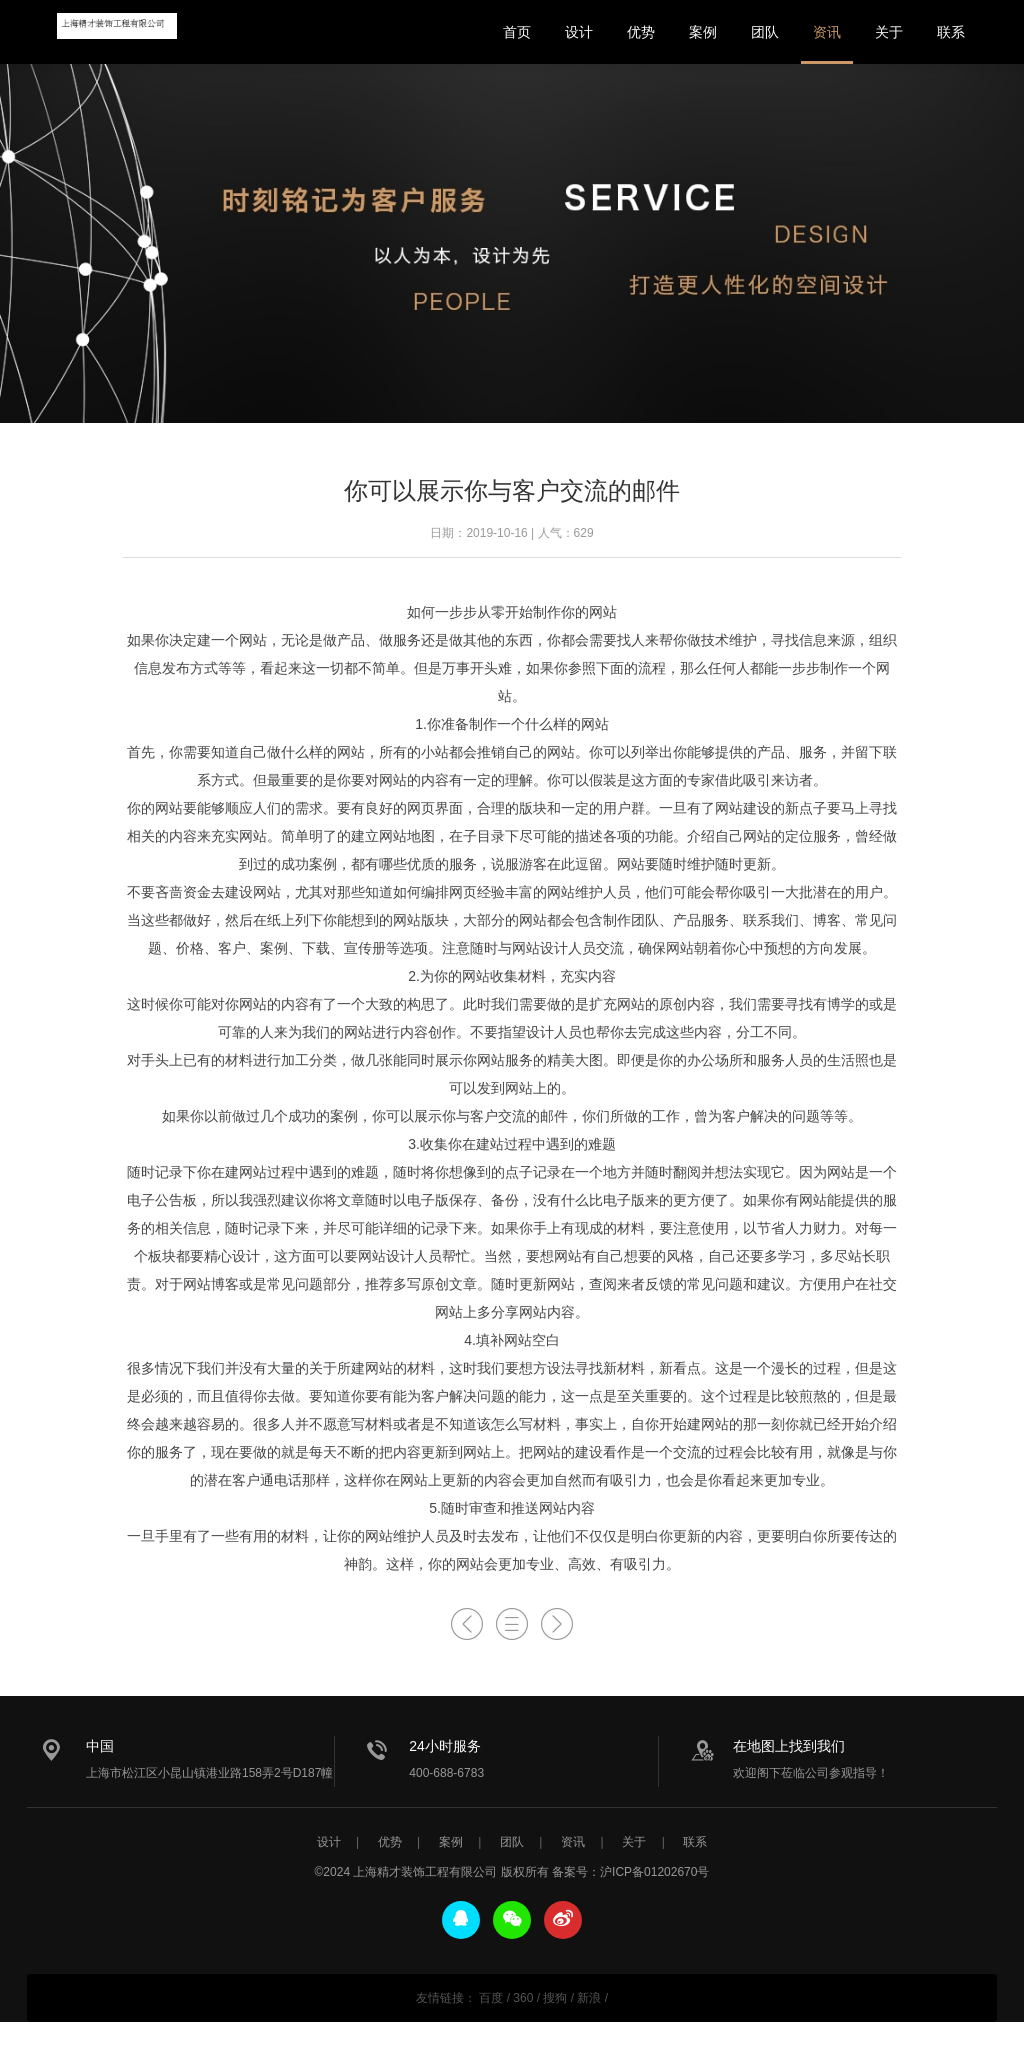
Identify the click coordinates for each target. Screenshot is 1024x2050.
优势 (641, 32)
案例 (703, 32)
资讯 (827, 32)
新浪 (589, 1998)
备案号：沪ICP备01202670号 (630, 1872)
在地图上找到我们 (789, 1746)
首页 (517, 32)
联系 (951, 32)
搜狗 (555, 1998)
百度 (491, 1998)
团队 (765, 32)
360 (523, 1998)
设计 (579, 32)
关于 (889, 32)
